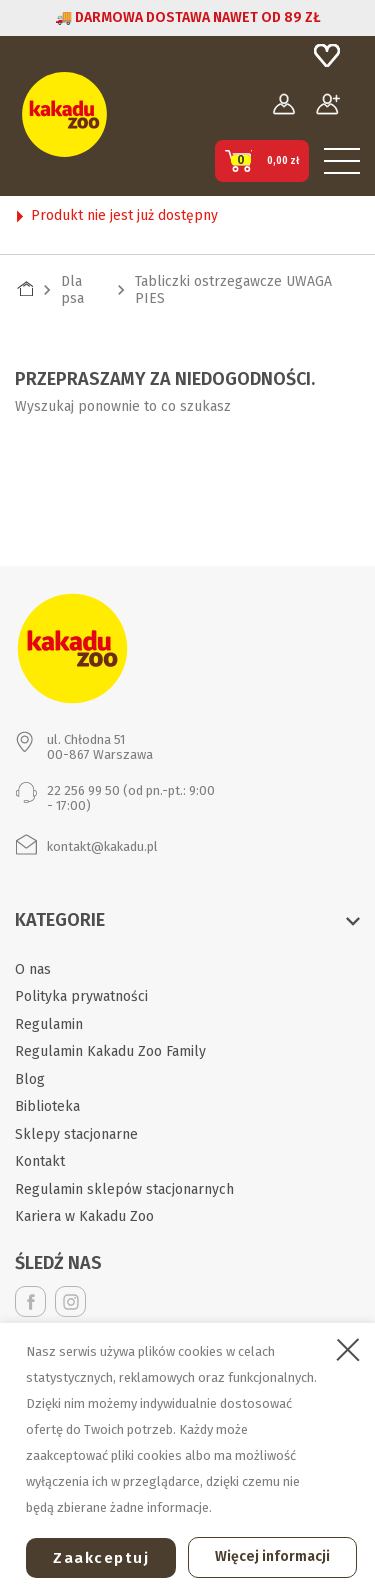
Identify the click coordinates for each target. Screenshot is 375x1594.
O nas (33, 969)
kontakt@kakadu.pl (102, 846)
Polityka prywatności (81, 996)
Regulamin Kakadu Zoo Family (110, 1051)
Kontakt (40, 1161)
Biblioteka (47, 1106)
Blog (30, 1079)
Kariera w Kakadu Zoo (84, 1216)
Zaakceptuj (101, 1558)
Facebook (30, 1301)
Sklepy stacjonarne (76, 1134)
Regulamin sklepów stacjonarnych (124, 1189)
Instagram (70, 1301)
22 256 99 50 (83, 790)
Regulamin (49, 1024)
